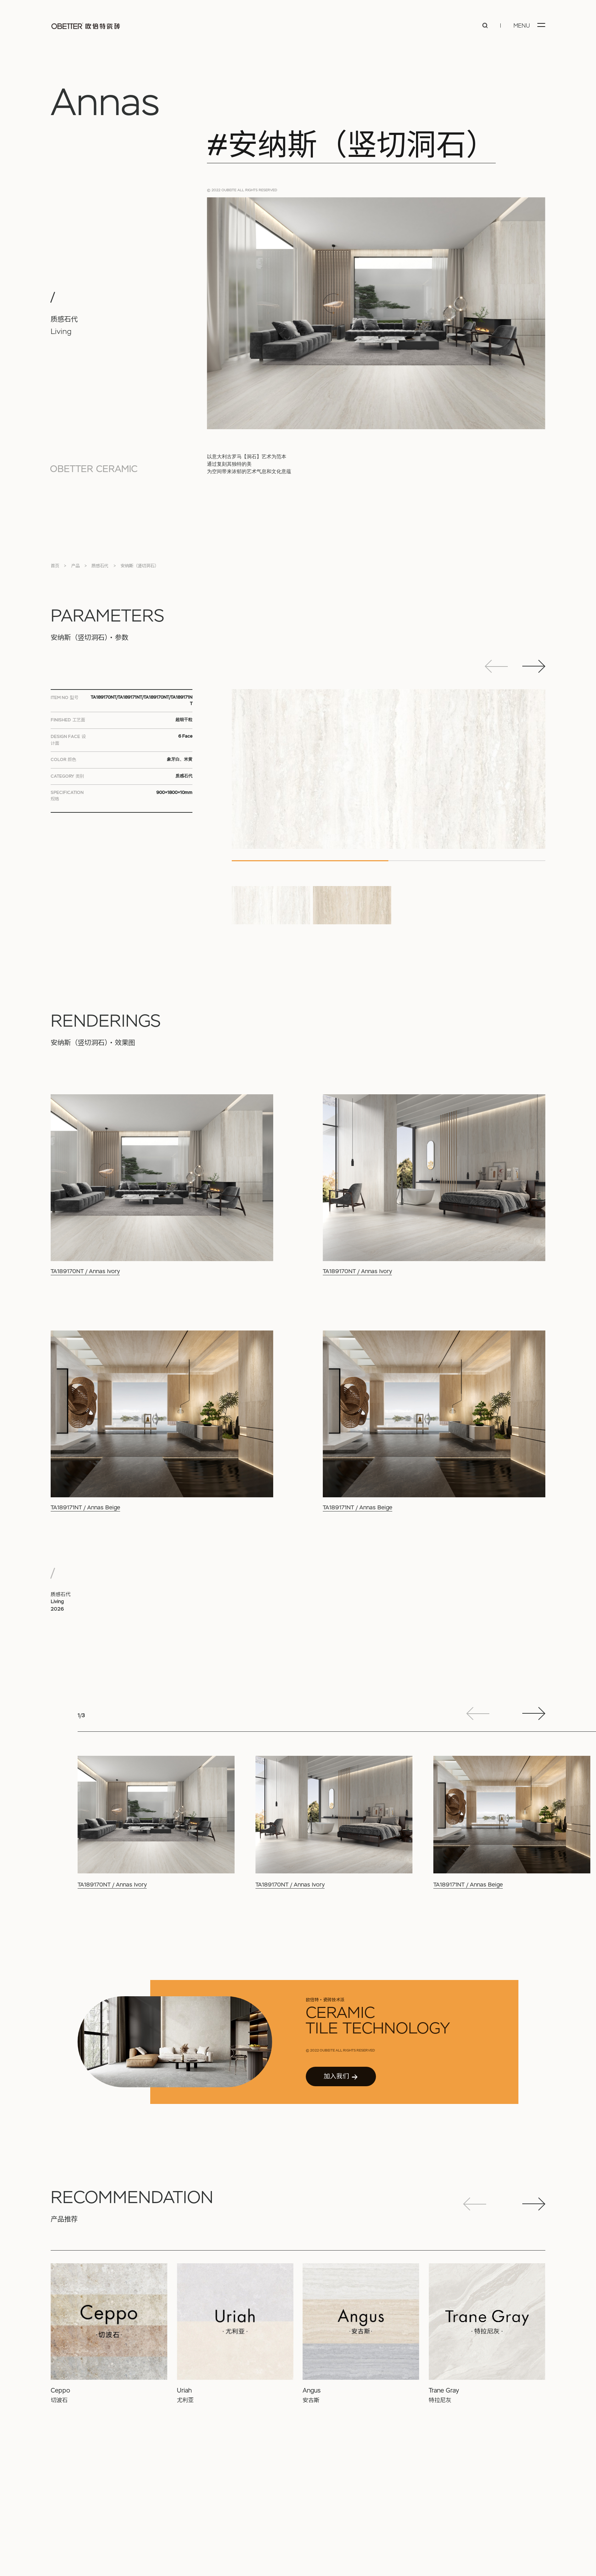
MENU (521, 25)
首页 (55, 566)
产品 (75, 566)
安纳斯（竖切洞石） (139, 566)
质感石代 (99, 566)
